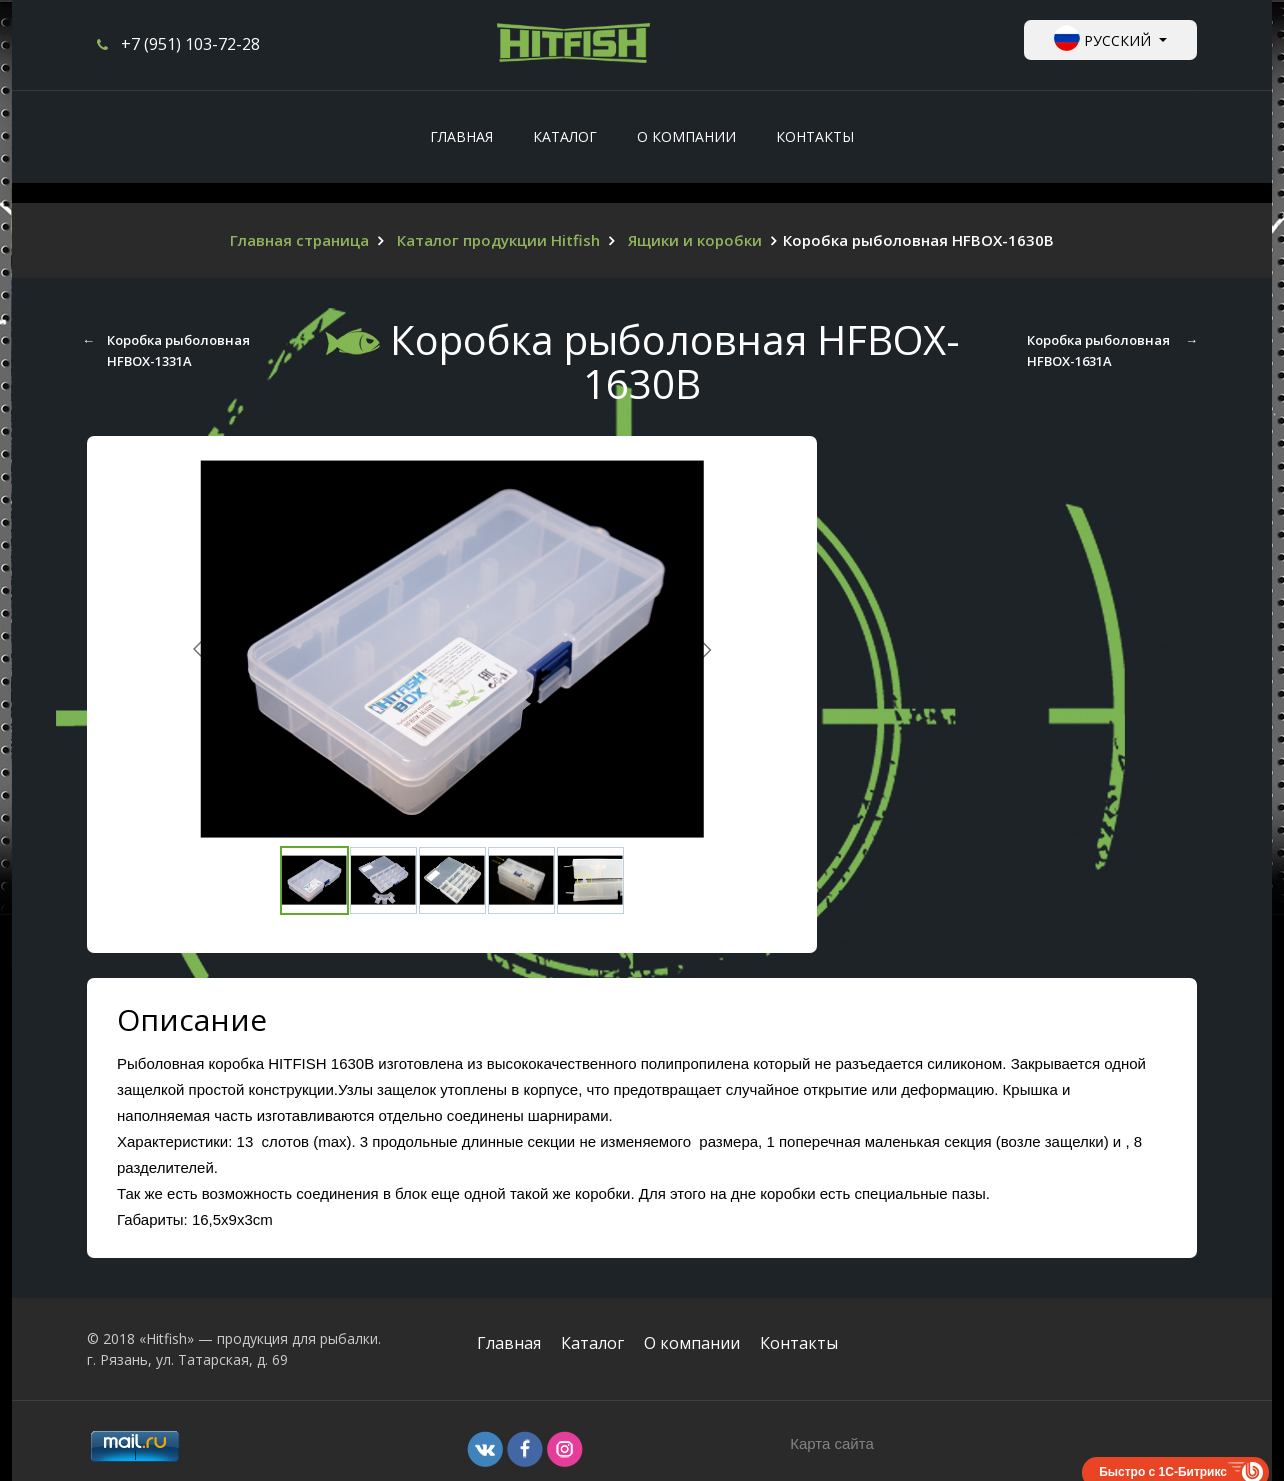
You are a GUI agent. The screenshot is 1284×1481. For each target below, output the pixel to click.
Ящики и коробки (695, 240)
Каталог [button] (565, 136)
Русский (1104, 38)
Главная (461, 136)
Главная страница (299, 240)
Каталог (592, 1343)
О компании (686, 136)
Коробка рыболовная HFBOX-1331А (178, 350)
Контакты (815, 136)
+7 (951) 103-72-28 (190, 44)
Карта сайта (832, 1443)
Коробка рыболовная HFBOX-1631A (1102, 350)
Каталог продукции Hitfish (498, 240)
